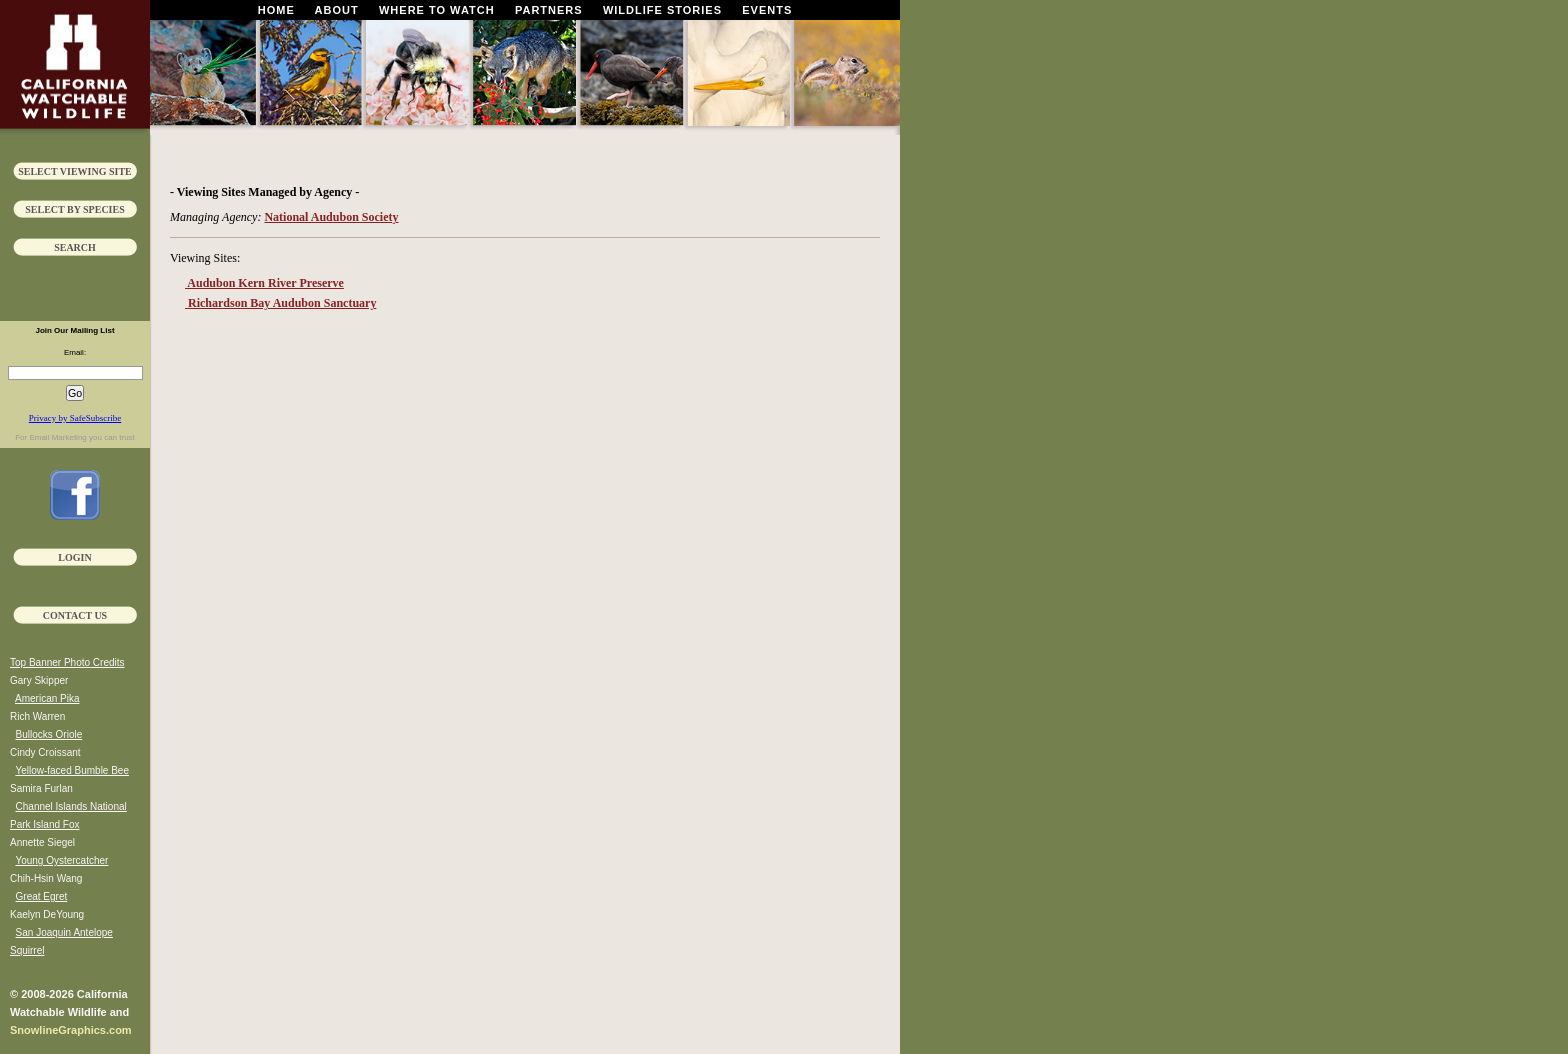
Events (767, 10)
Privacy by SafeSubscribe (75, 418)
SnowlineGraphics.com (71, 1030)
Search (75, 247)
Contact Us (75, 615)
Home (276, 10)
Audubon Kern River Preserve (264, 283)
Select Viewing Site (75, 171)
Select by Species (75, 209)
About (337, 10)
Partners (549, 10)
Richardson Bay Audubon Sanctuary (280, 303)
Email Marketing (57, 437)
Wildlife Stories (662, 10)
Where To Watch (437, 10)
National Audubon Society (331, 217)
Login (74, 557)
